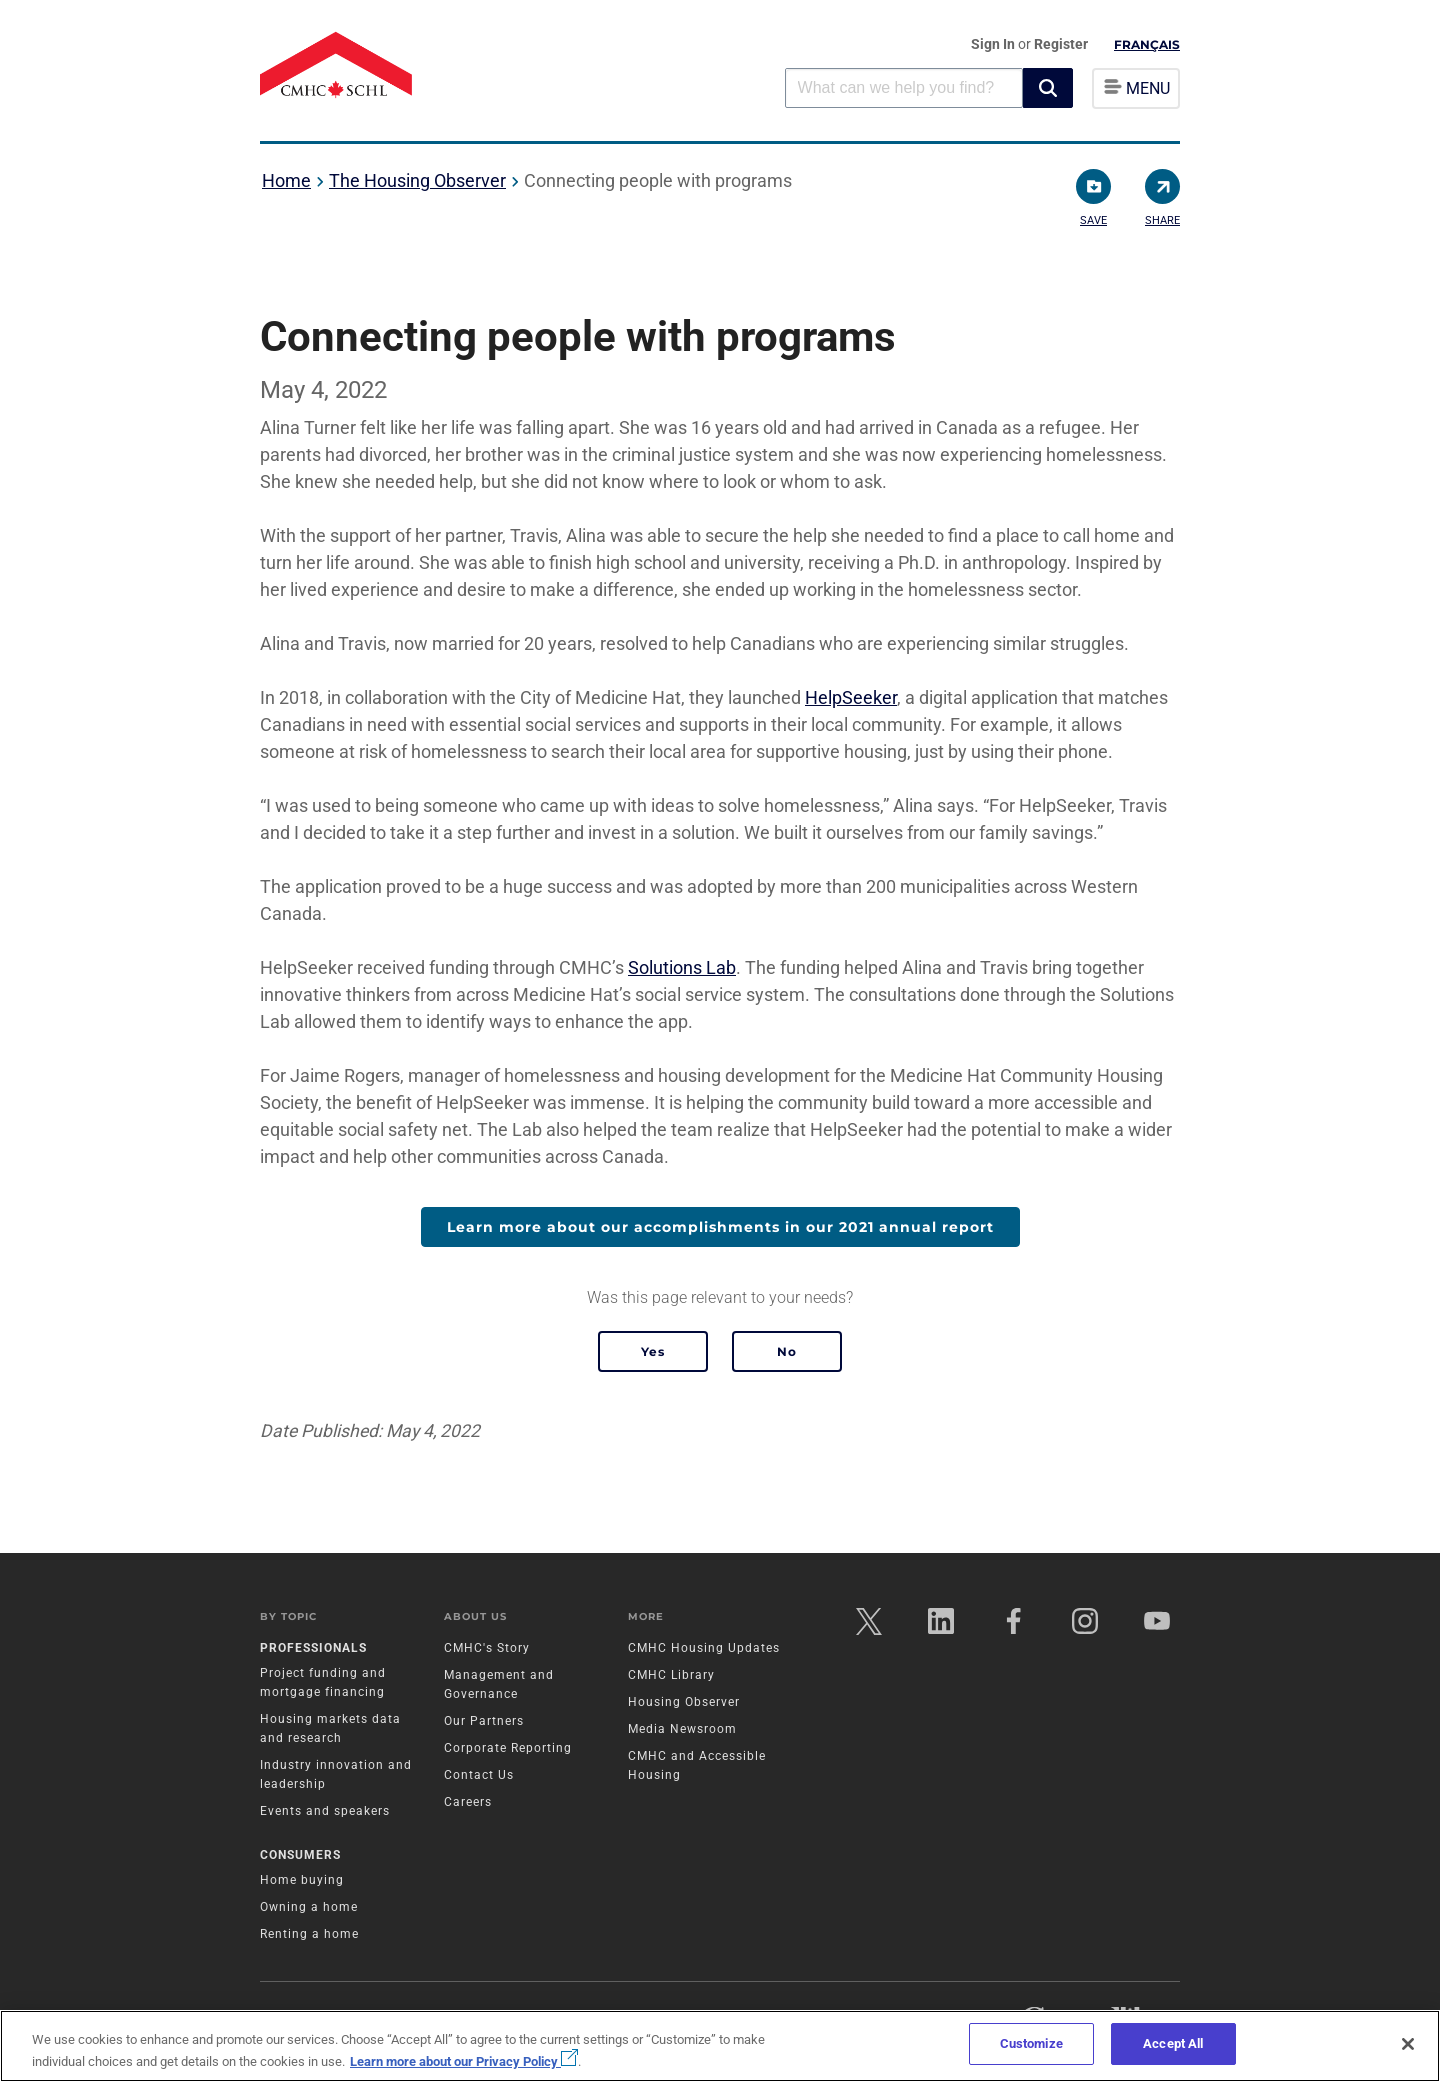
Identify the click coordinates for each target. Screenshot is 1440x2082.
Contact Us (479, 1776)
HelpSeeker (851, 697)
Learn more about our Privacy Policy (464, 2061)
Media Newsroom (682, 1730)
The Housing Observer (417, 180)
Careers (468, 1803)
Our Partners (484, 1722)
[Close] (1408, 2044)
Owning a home (309, 1907)
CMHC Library (671, 1676)
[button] (1048, 88)
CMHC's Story (487, 1649)
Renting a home (309, 1934)
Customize (1031, 2043)
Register (1061, 44)
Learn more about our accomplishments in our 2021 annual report (720, 1227)
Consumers (300, 1855)
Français (1147, 44)
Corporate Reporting (508, 1749)
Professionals (313, 1649)
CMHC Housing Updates (704, 1649)
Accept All (1173, 2043)
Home (286, 180)
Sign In (994, 44)
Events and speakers (325, 1812)
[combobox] (904, 87)
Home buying (302, 1880)
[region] (720, 2046)
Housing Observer (684, 1703)
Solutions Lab (682, 967)
